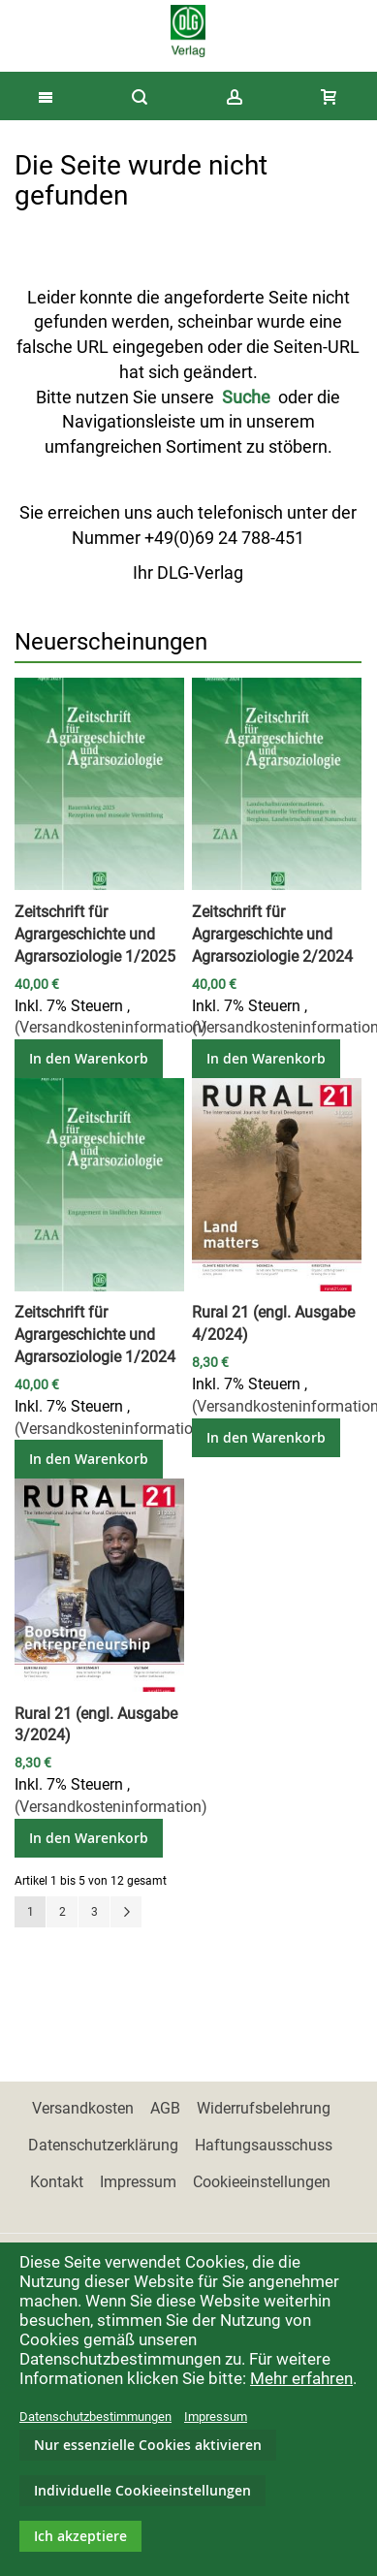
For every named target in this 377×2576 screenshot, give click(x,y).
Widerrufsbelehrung (263, 2108)
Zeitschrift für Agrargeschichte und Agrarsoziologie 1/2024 (95, 1334)
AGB (165, 2108)
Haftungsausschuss (263, 2145)
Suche (246, 397)
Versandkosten (83, 2108)
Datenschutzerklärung (103, 2145)
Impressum (138, 2182)
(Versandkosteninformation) (111, 1027)
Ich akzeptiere (80, 2536)
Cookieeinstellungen (261, 2182)
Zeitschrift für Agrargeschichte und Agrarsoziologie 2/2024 (272, 934)
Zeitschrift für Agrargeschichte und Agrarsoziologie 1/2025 (95, 934)
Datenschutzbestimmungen (95, 2416)
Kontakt (56, 2182)
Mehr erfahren (301, 2378)
